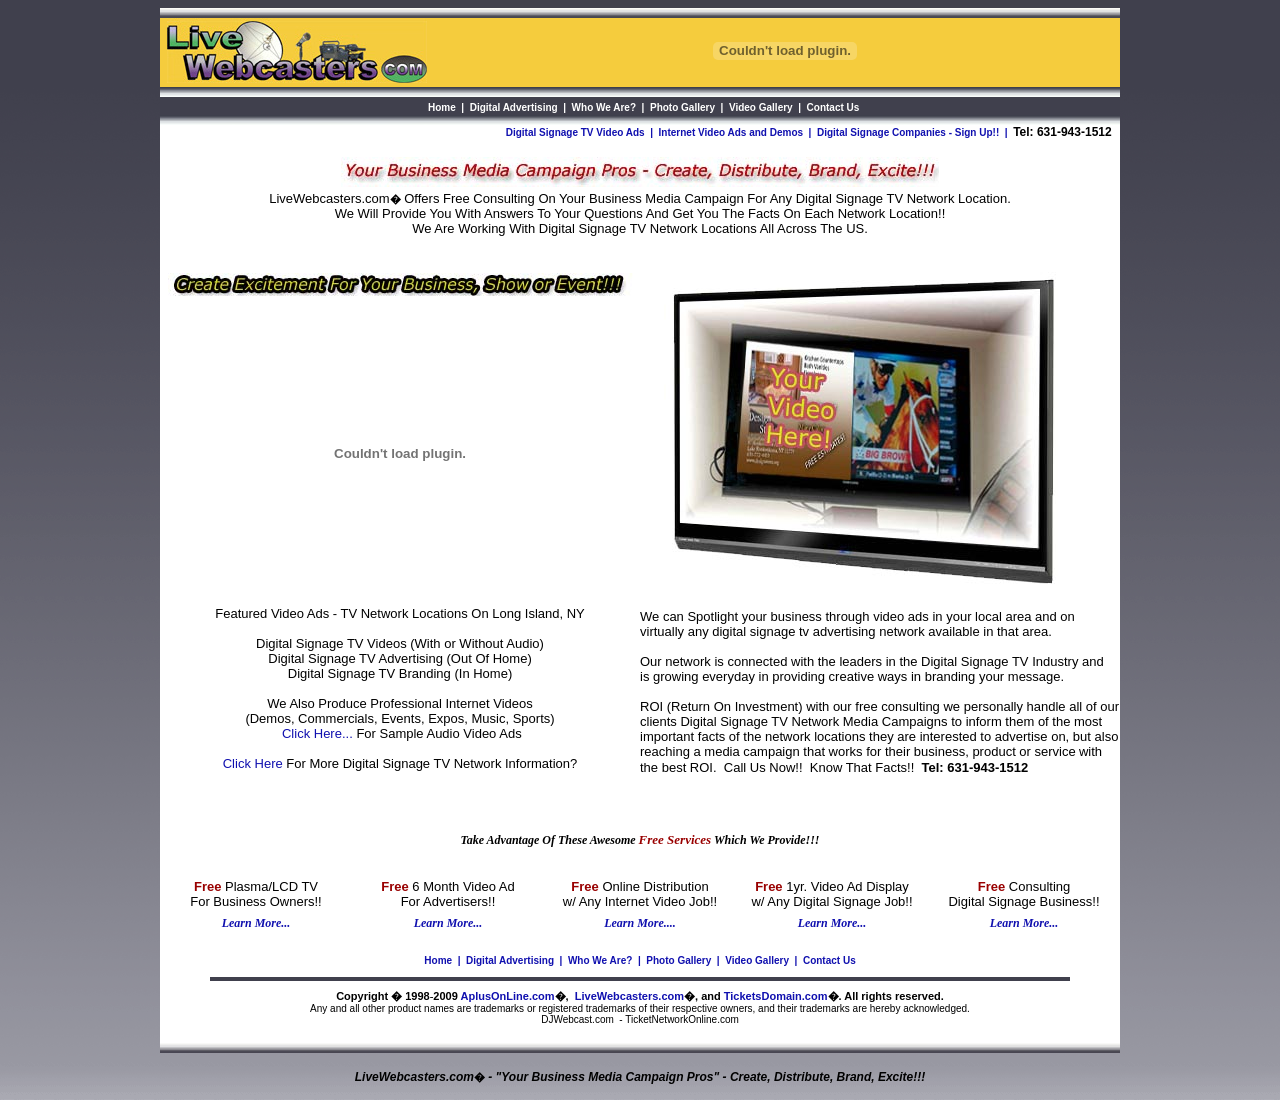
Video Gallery (757, 960)
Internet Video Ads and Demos (731, 132)
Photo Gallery (678, 960)
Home (438, 960)
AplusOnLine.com (507, 996)
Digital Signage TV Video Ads (575, 132)
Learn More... (256, 923)
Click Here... (317, 733)
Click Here (253, 763)
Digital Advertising (510, 960)
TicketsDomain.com (776, 996)
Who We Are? (600, 960)
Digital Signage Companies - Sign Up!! (908, 132)
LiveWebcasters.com (629, 996)
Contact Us (829, 960)
